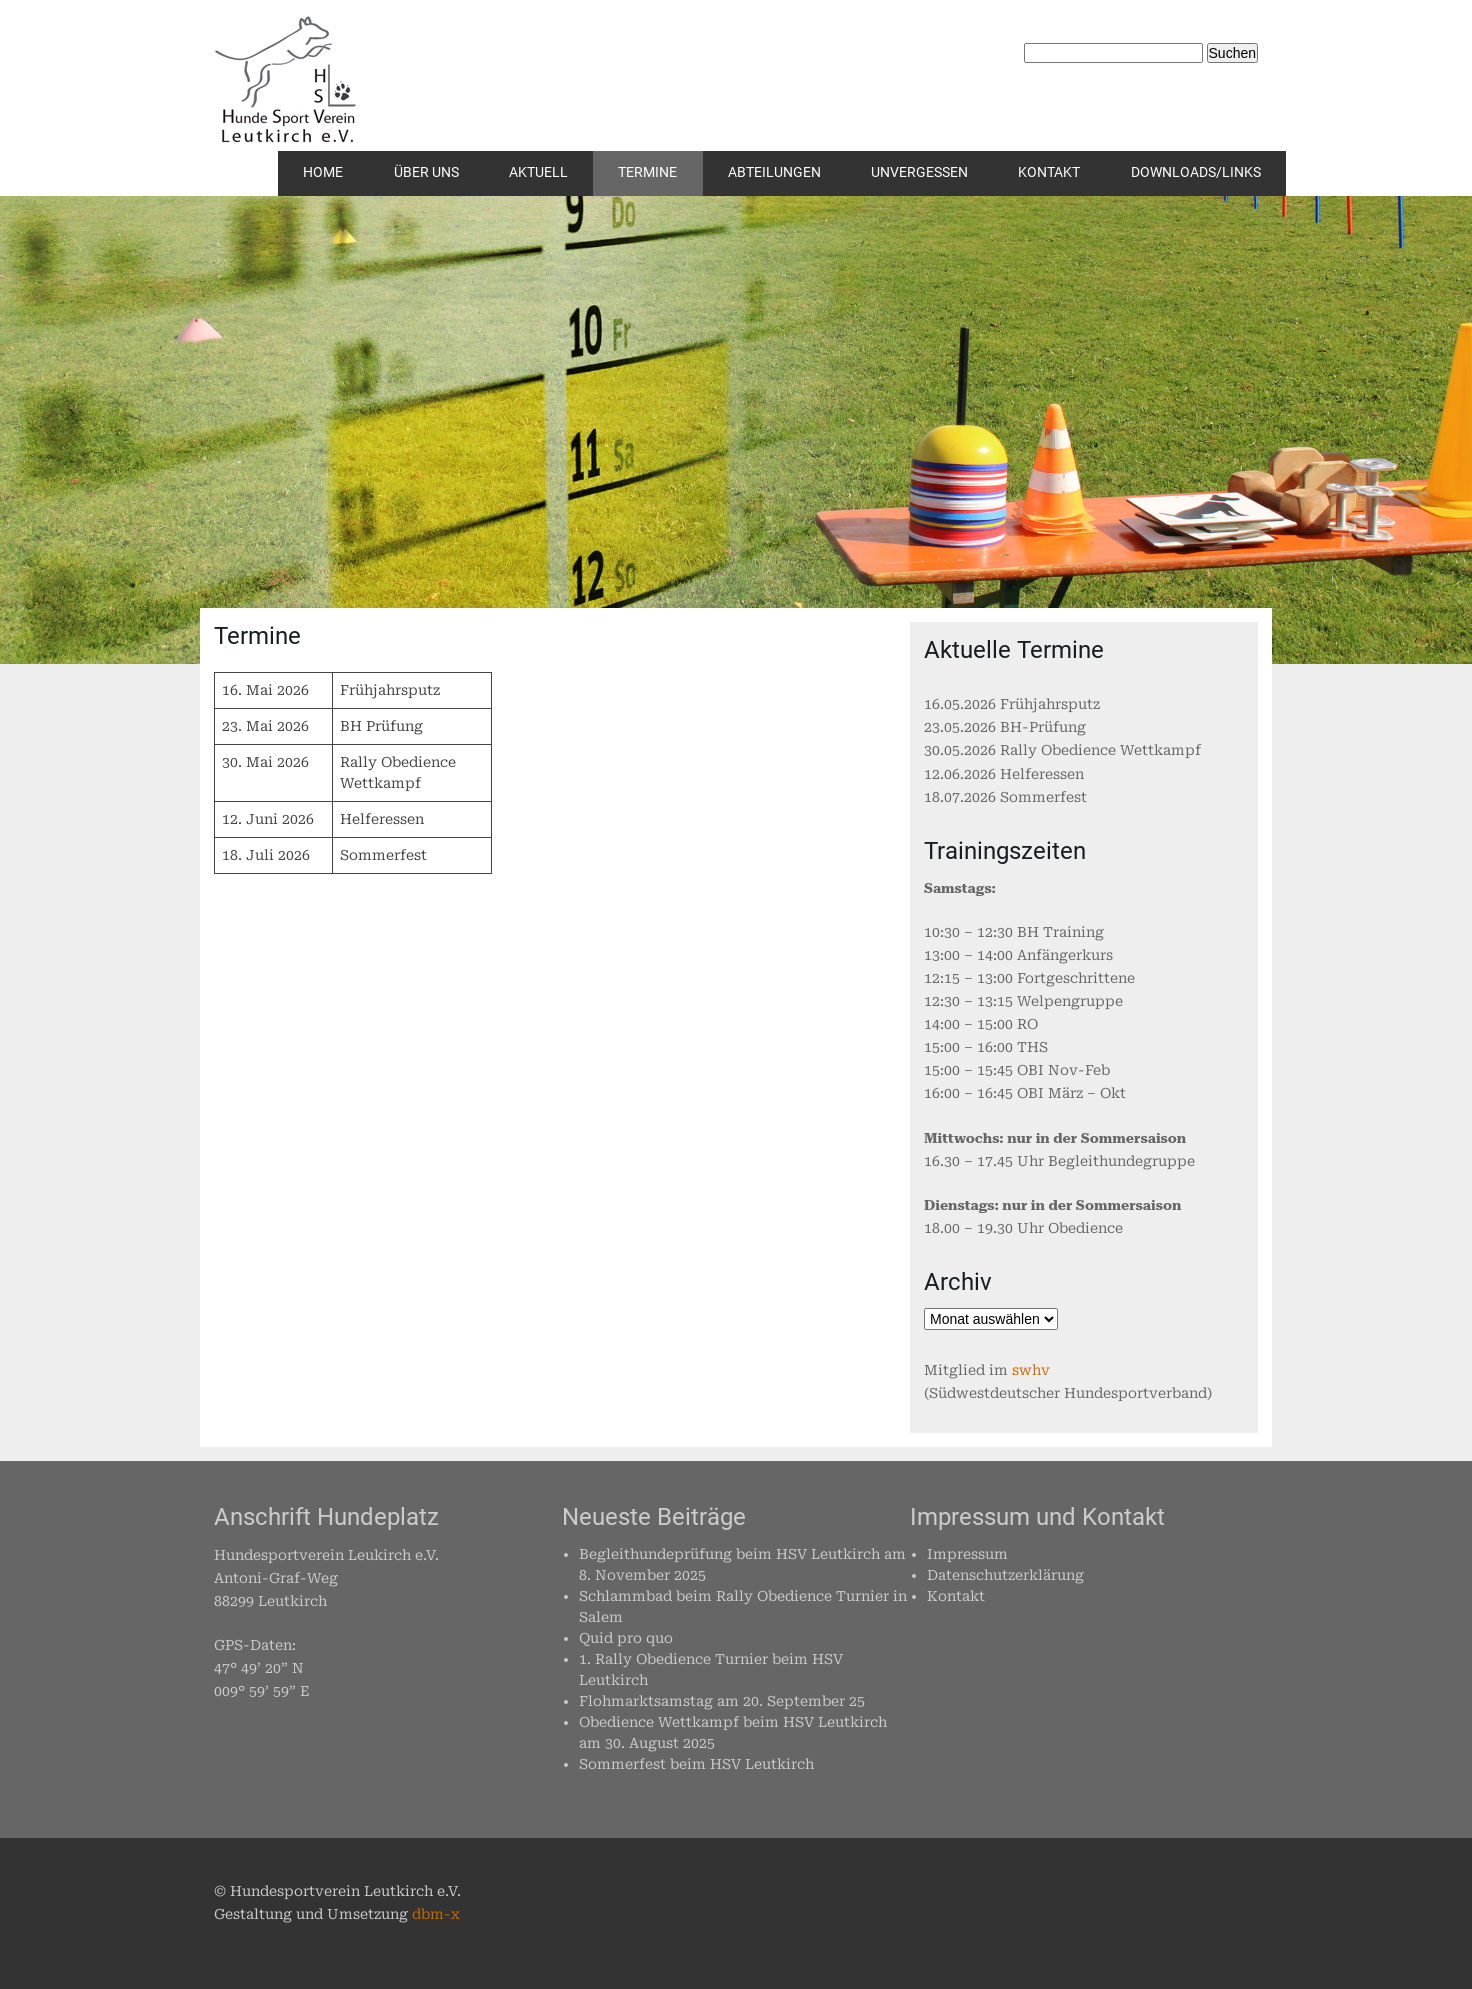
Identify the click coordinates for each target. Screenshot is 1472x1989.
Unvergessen (919, 172)
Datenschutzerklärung (1005, 1575)
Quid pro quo (626, 1638)
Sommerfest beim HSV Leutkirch (696, 1764)
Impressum (967, 1554)
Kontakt (1049, 172)
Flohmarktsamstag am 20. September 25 (722, 1701)
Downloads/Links (1196, 172)
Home (323, 172)
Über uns (426, 172)
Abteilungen (774, 172)
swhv (1031, 1370)
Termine (647, 172)
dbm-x (436, 1914)
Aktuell (538, 172)
